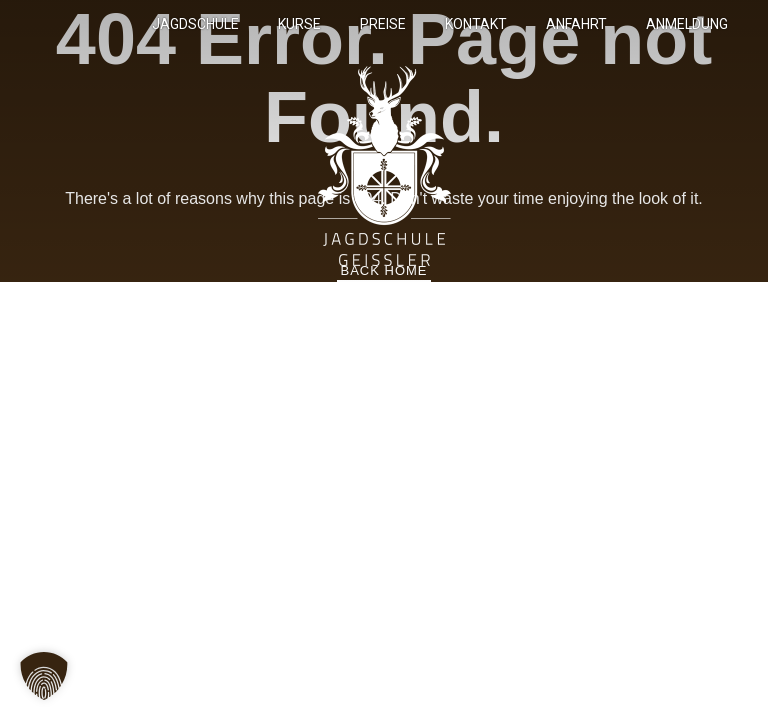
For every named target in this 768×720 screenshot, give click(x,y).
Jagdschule (195, 24)
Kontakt (476, 24)
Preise (383, 24)
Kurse (299, 24)
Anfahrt (576, 24)
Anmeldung (687, 24)
